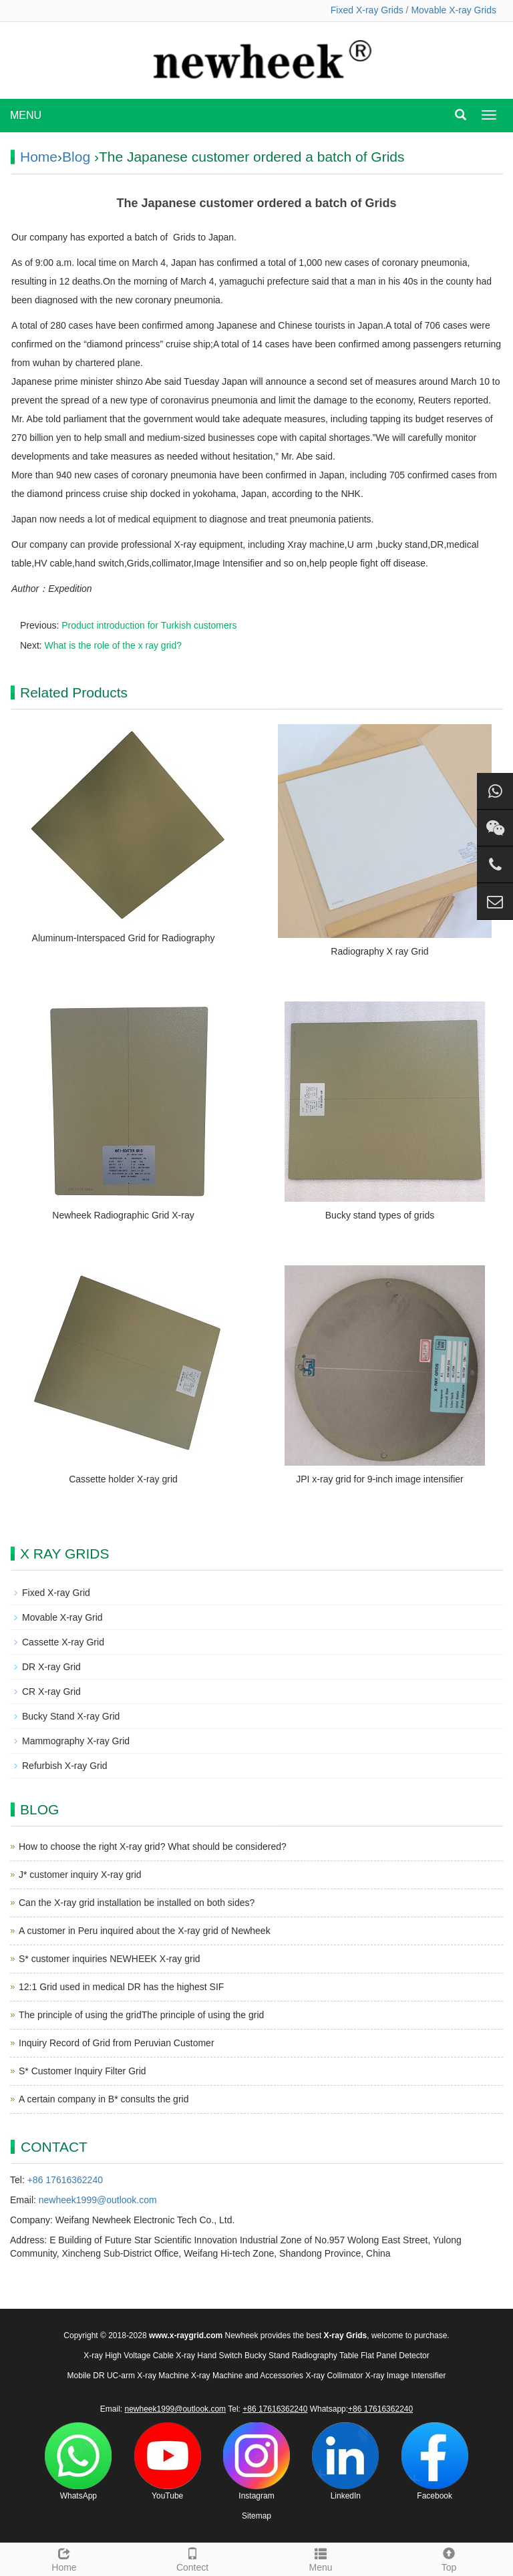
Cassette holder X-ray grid (123, 1479)
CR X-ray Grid (51, 1691)
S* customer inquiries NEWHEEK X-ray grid (109, 1958)
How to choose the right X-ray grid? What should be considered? (153, 1846)
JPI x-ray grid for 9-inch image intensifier (380, 1479)
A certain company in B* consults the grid (103, 2099)
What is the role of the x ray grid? (113, 645)
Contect (192, 2558)
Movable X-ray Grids (453, 10)
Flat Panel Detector (395, 2355)
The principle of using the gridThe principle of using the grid (141, 2014)
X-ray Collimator (334, 2375)
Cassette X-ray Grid (63, 1642)
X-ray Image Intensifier (405, 2375)
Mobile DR (86, 2375)
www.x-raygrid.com (185, 2335)
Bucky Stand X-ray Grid (71, 1716)
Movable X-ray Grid (62, 1617)
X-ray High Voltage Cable (128, 2355)
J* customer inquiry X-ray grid (80, 1874)
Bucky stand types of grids (379, 1215)
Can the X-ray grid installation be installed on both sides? (136, 1902)
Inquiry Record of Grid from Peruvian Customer (116, 2043)
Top (449, 2558)
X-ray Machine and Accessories (247, 2375)
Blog (76, 156)
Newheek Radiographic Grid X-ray (123, 1215)
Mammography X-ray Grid (76, 1741)
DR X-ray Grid (51, 1666)
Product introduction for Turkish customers (148, 625)
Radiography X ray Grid (379, 951)
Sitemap (256, 2516)
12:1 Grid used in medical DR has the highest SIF (121, 1986)
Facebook (434, 2461)
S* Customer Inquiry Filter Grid (82, 2071)
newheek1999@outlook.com (98, 2200)
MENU (25, 115)
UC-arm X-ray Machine (148, 2375)
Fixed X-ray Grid (56, 1592)
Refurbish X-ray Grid (65, 1765)
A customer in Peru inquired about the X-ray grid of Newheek (145, 1930)
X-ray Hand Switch (209, 2355)
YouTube (167, 2461)
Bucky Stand (266, 2355)
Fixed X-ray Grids (367, 10)
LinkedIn (345, 2461)
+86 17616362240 (65, 2180)
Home (38, 156)
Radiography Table (325, 2355)
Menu (320, 2558)
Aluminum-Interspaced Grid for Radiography (123, 938)
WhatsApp (78, 2461)
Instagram (256, 2461)
